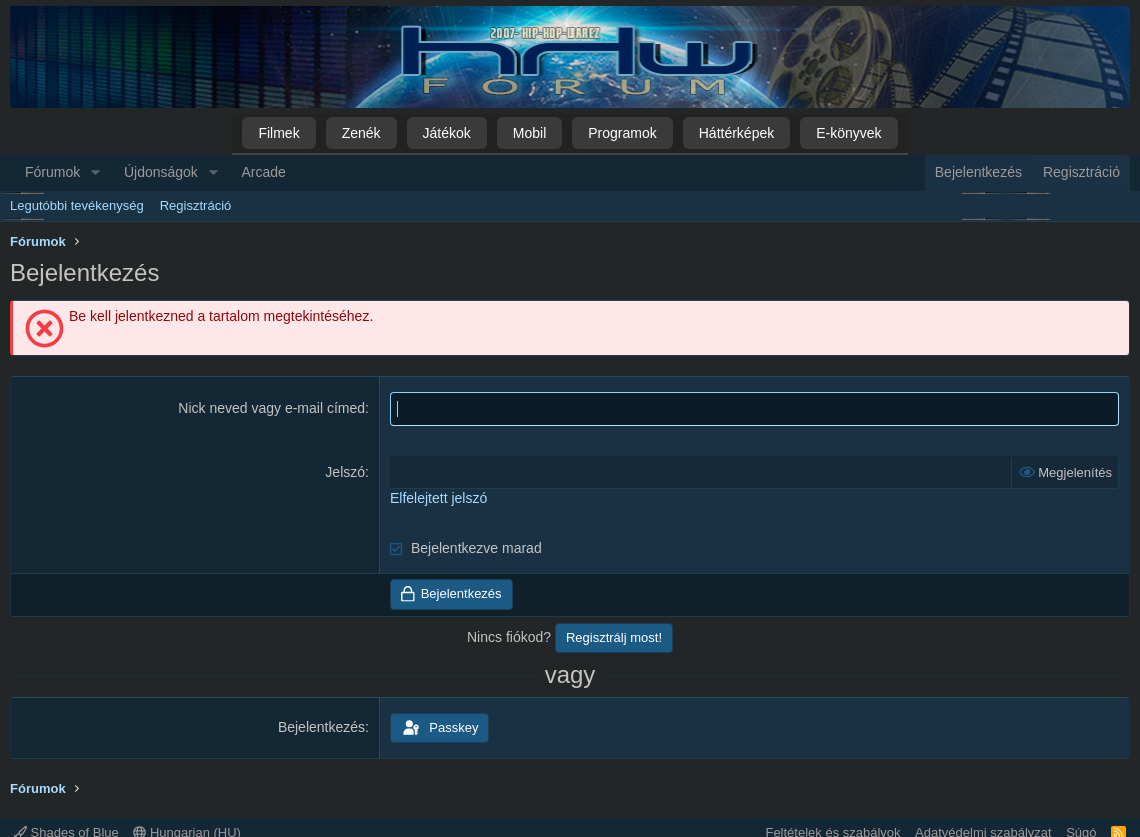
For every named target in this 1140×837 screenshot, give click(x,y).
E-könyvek (848, 133)
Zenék (361, 133)
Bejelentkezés (321, 727)
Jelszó (345, 472)
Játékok (447, 133)
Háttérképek (736, 133)
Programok (622, 133)
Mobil (529, 133)
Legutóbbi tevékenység (77, 205)
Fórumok (52, 172)
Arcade (264, 172)
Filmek (278, 133)
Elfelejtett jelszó (438, 498)
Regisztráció (196, 205)
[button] (95, 173)
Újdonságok (161, 172)
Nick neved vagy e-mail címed (271, 408)
